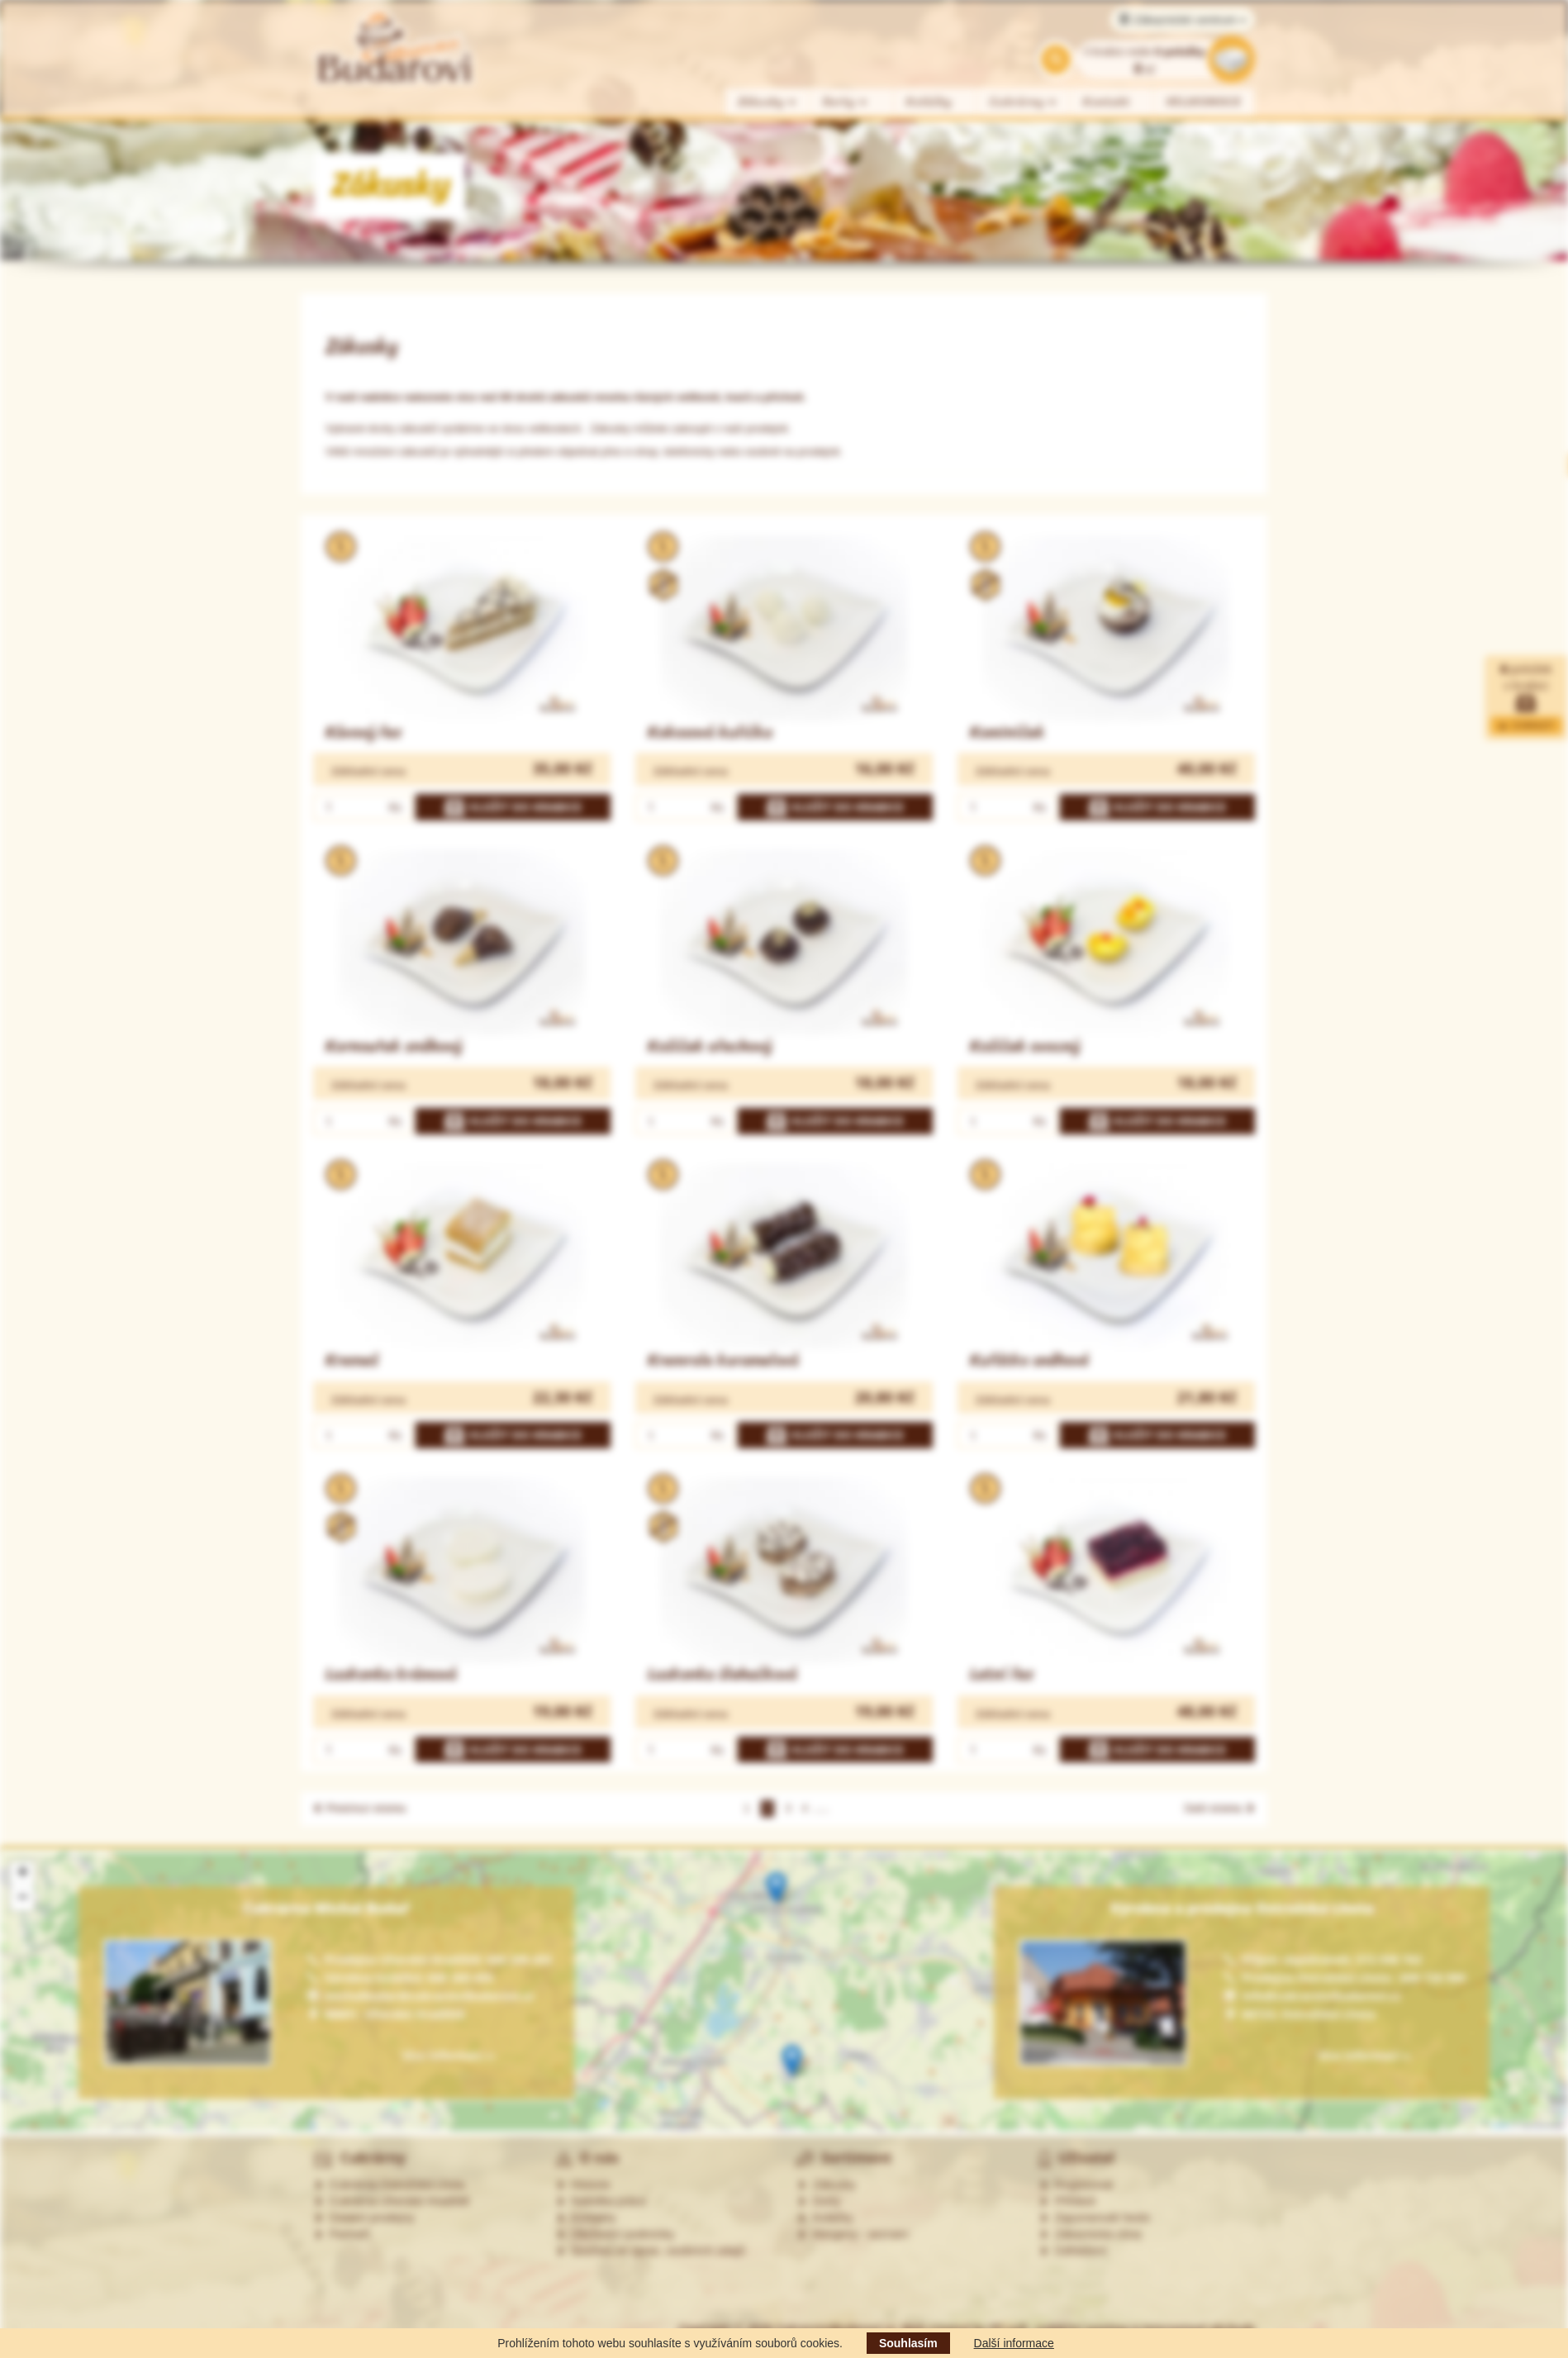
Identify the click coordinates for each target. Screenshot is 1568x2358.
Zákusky (767, 102)
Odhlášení (1073, 2250)
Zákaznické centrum (1183, 19)
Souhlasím (908, 2343)
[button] (776, 1888)
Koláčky (929, 102)
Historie (583, 2184)
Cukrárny (1023, 102)
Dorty (845, 102)
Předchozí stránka (359, 1808)
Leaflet (1495, 2125)
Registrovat (1076, 2184)
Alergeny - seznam (852, 2234)
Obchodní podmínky (615, 2234)
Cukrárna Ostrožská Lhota (388, 2184)
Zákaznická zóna (1090, 2234)
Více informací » (1363, 2055)
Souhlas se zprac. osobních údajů (650, 2250)
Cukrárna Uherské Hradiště (391, 2201)
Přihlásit (1067, 2201)
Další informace (1014, 2343)
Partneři (341, 2234)
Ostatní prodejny (364, 2217)
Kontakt (1106, 102)
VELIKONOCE (1204, 102)
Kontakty (585, 2217)
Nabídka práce (601, 2201)
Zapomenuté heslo (1094, 2217)
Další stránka (1220, 1808)
